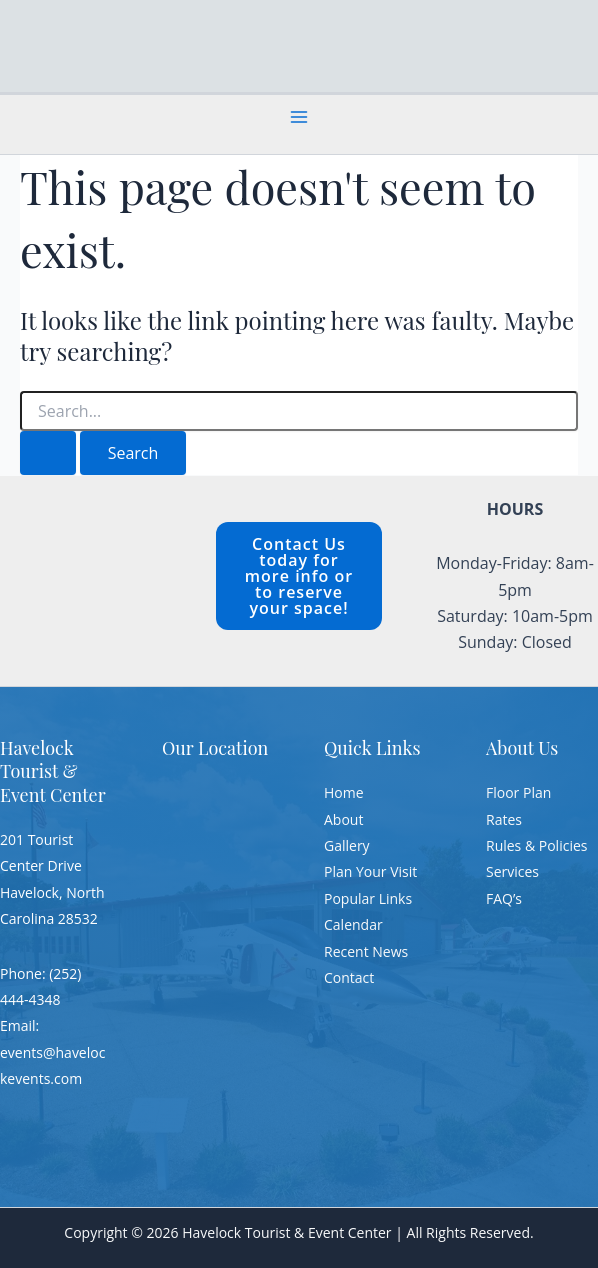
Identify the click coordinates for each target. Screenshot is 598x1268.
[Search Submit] (48, 453)
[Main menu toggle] (299, 117)
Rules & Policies (536, 845)
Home (344, 792)
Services (512, 871)
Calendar (353, 924)
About (343, 819)
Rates (504, 819)
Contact (349, 977)
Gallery (347, 845)
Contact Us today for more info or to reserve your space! (299, 576)
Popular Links (368, 898)
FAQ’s (504, 898)
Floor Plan (518, 792)
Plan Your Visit (370, 871)
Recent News (366, 951)
